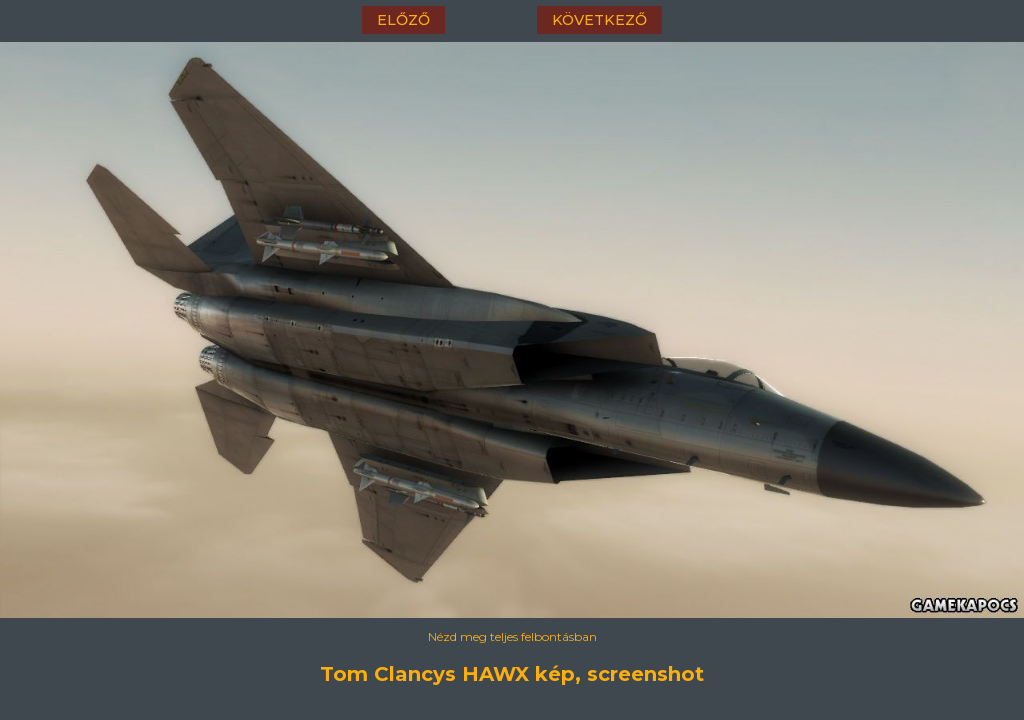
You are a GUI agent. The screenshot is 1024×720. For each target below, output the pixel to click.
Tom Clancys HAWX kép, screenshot (512, 674)
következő (599, 20)
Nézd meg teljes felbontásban (512, 636)
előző (403, 20)
